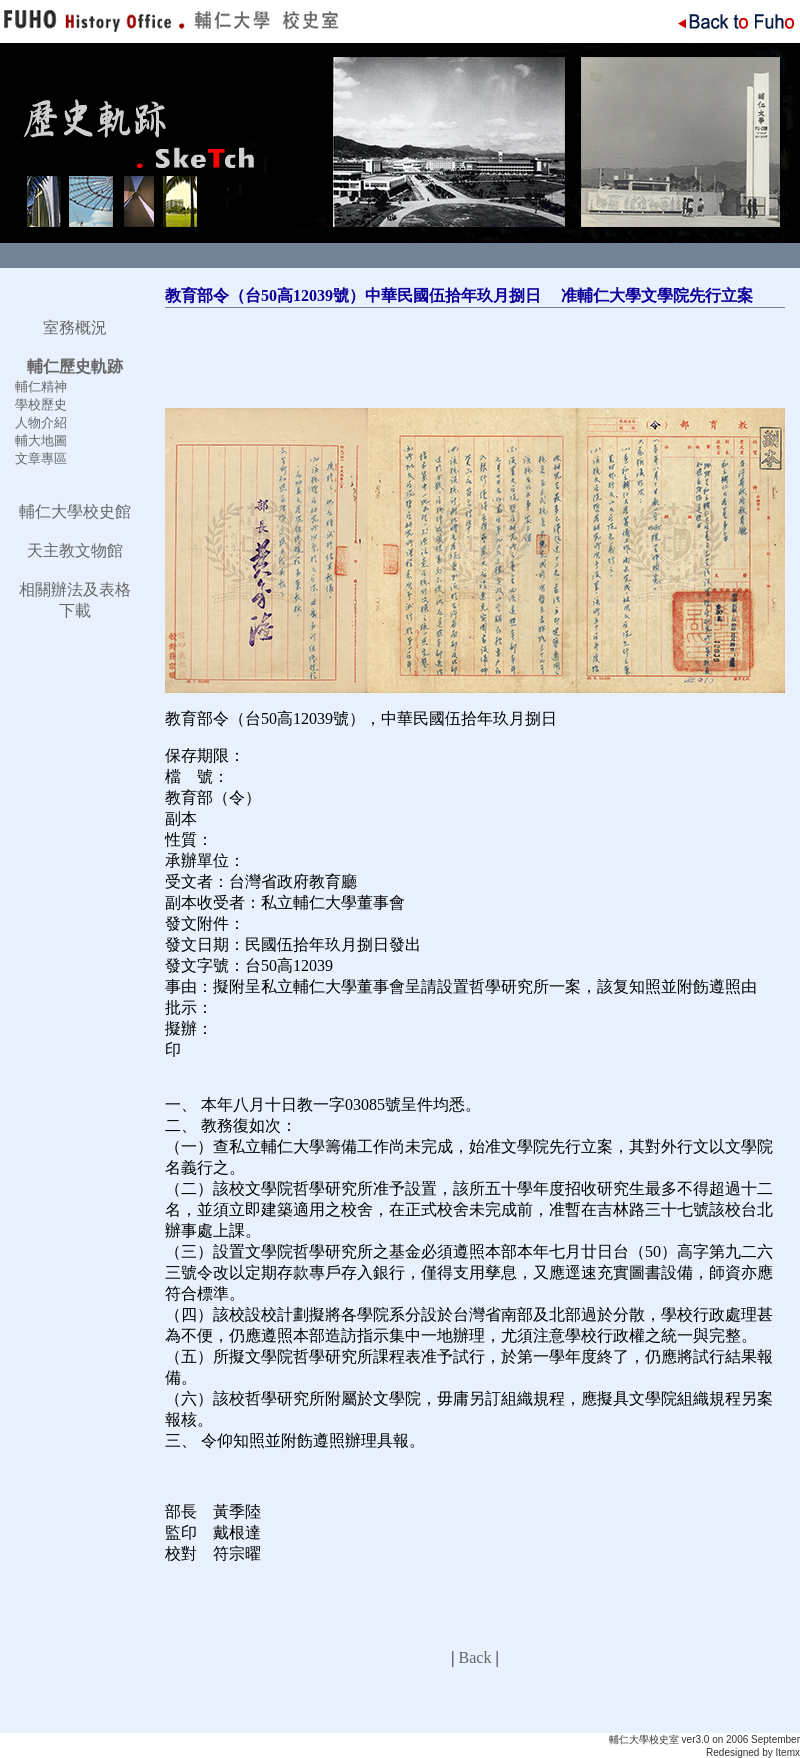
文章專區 (41, 458)
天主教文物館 (75, 550)
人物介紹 (41, 422)
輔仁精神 (41, 386)
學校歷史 (41, 404)
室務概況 (75, 327)
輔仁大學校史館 (75, 511)
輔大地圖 (41, 440)
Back (475, 1657)
